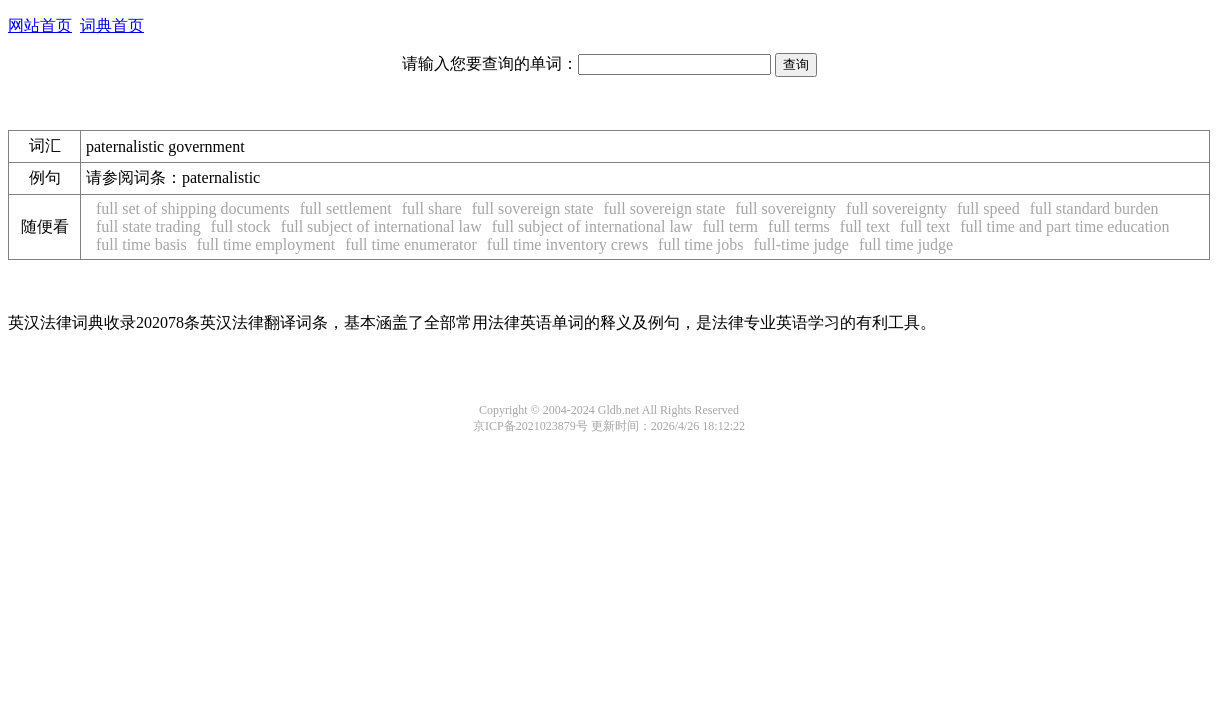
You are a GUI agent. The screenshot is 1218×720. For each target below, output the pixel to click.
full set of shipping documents (193, 208)
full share (432, 208)
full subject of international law (381, 226)
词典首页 (112, 25)
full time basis (141, 244)
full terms (799, 226)
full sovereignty (785, 208)
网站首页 (40, 25)
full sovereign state (533, 208)
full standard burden (1094, 208)
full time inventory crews (567, 244)
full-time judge (801, 244)
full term (731, 226)
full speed (988, 208)
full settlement (346, 208)
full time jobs (700, 244)
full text (865, 226)
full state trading (148, 226)
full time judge (906, 244)
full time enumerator (411, 244)
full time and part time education (1064, 226)
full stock (241, 226)
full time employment (266, 244)
